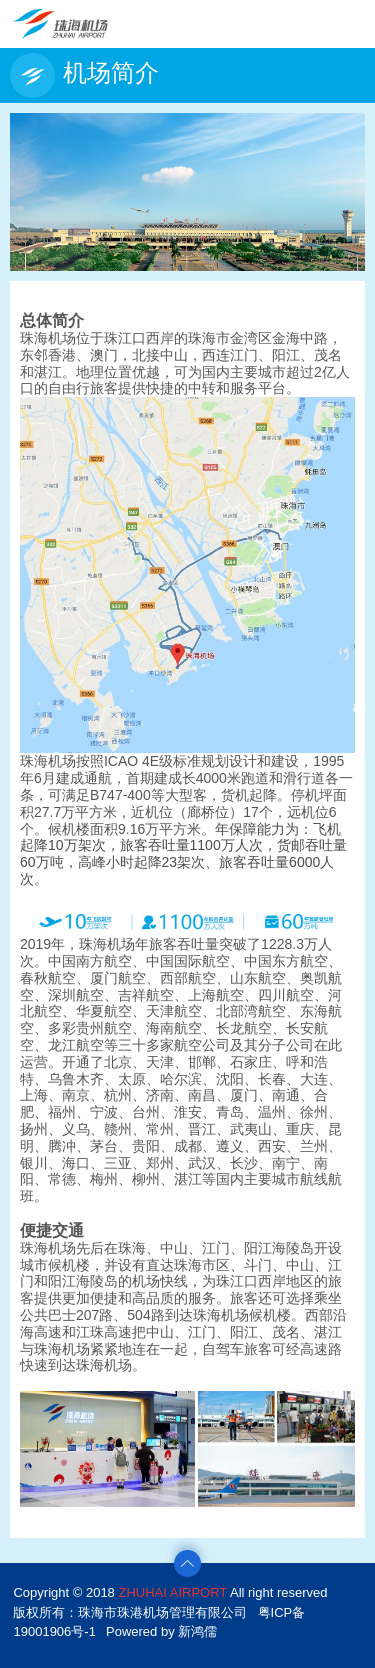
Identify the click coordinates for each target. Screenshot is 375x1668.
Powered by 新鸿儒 (161, 1631)
